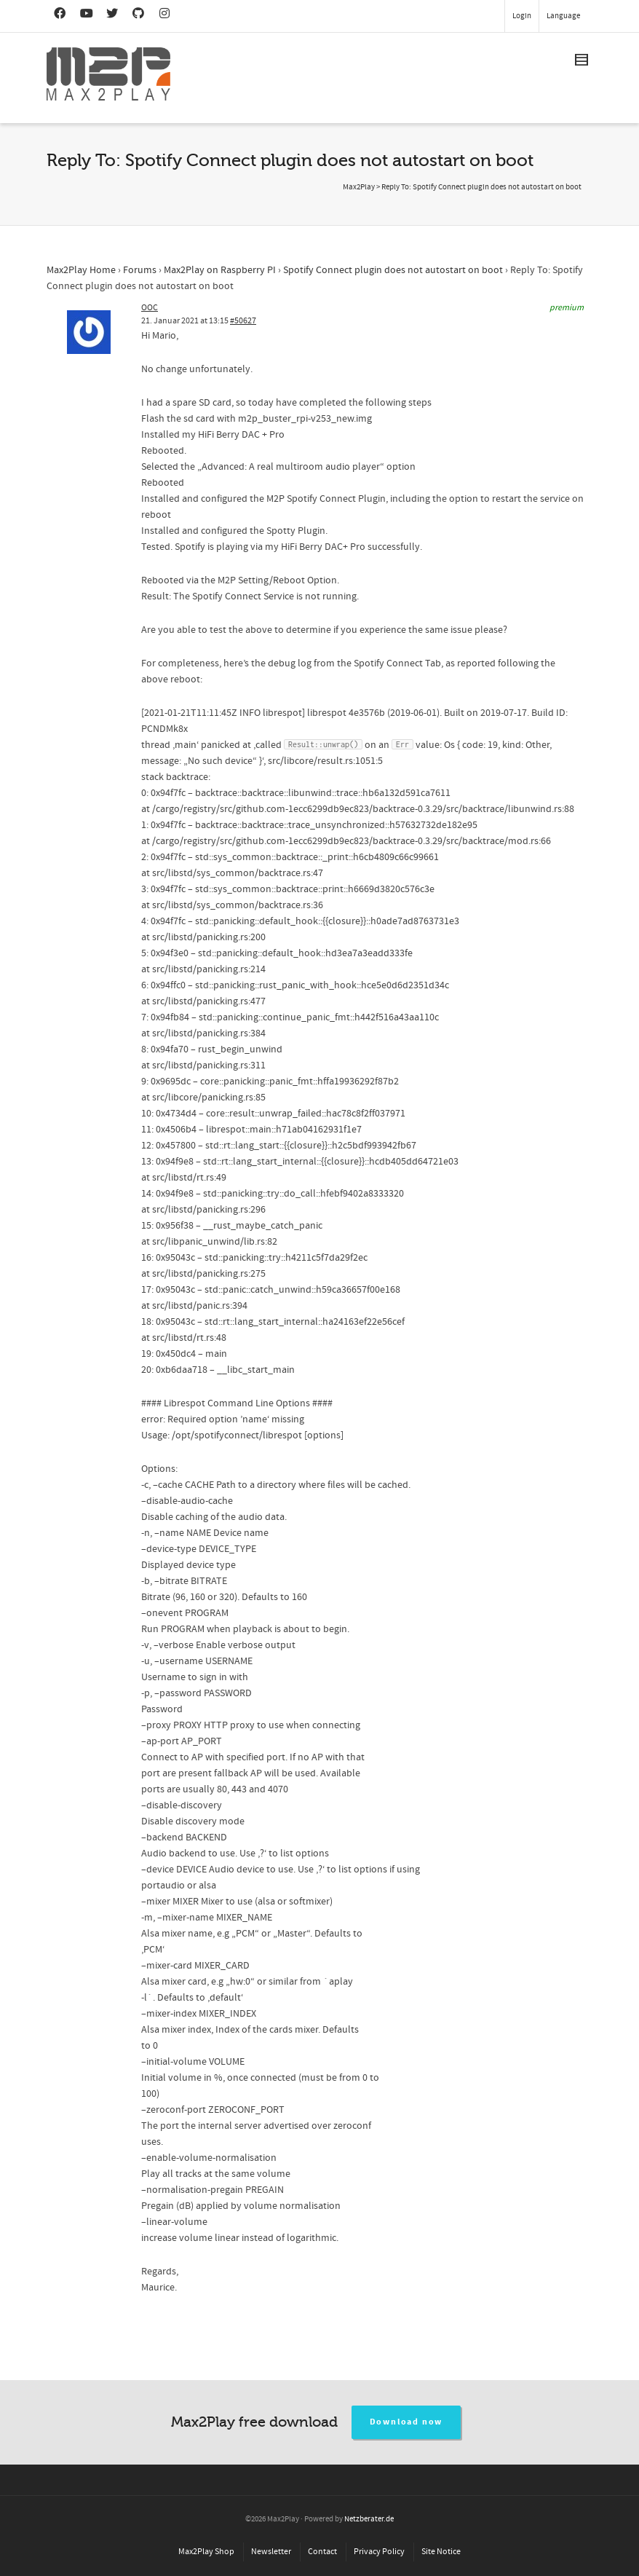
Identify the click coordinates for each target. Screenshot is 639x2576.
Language (563, 16)
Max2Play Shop (206, 2551)
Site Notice (441, 2551)
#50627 (243, 320)
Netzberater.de (369, 2519)
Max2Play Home (81, 270)
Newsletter (271, 2551)
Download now (406, 2422)
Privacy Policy (379, 2551)
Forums (139, 270)
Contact (322, 2551)
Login (521, 16)
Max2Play (359, 187)
